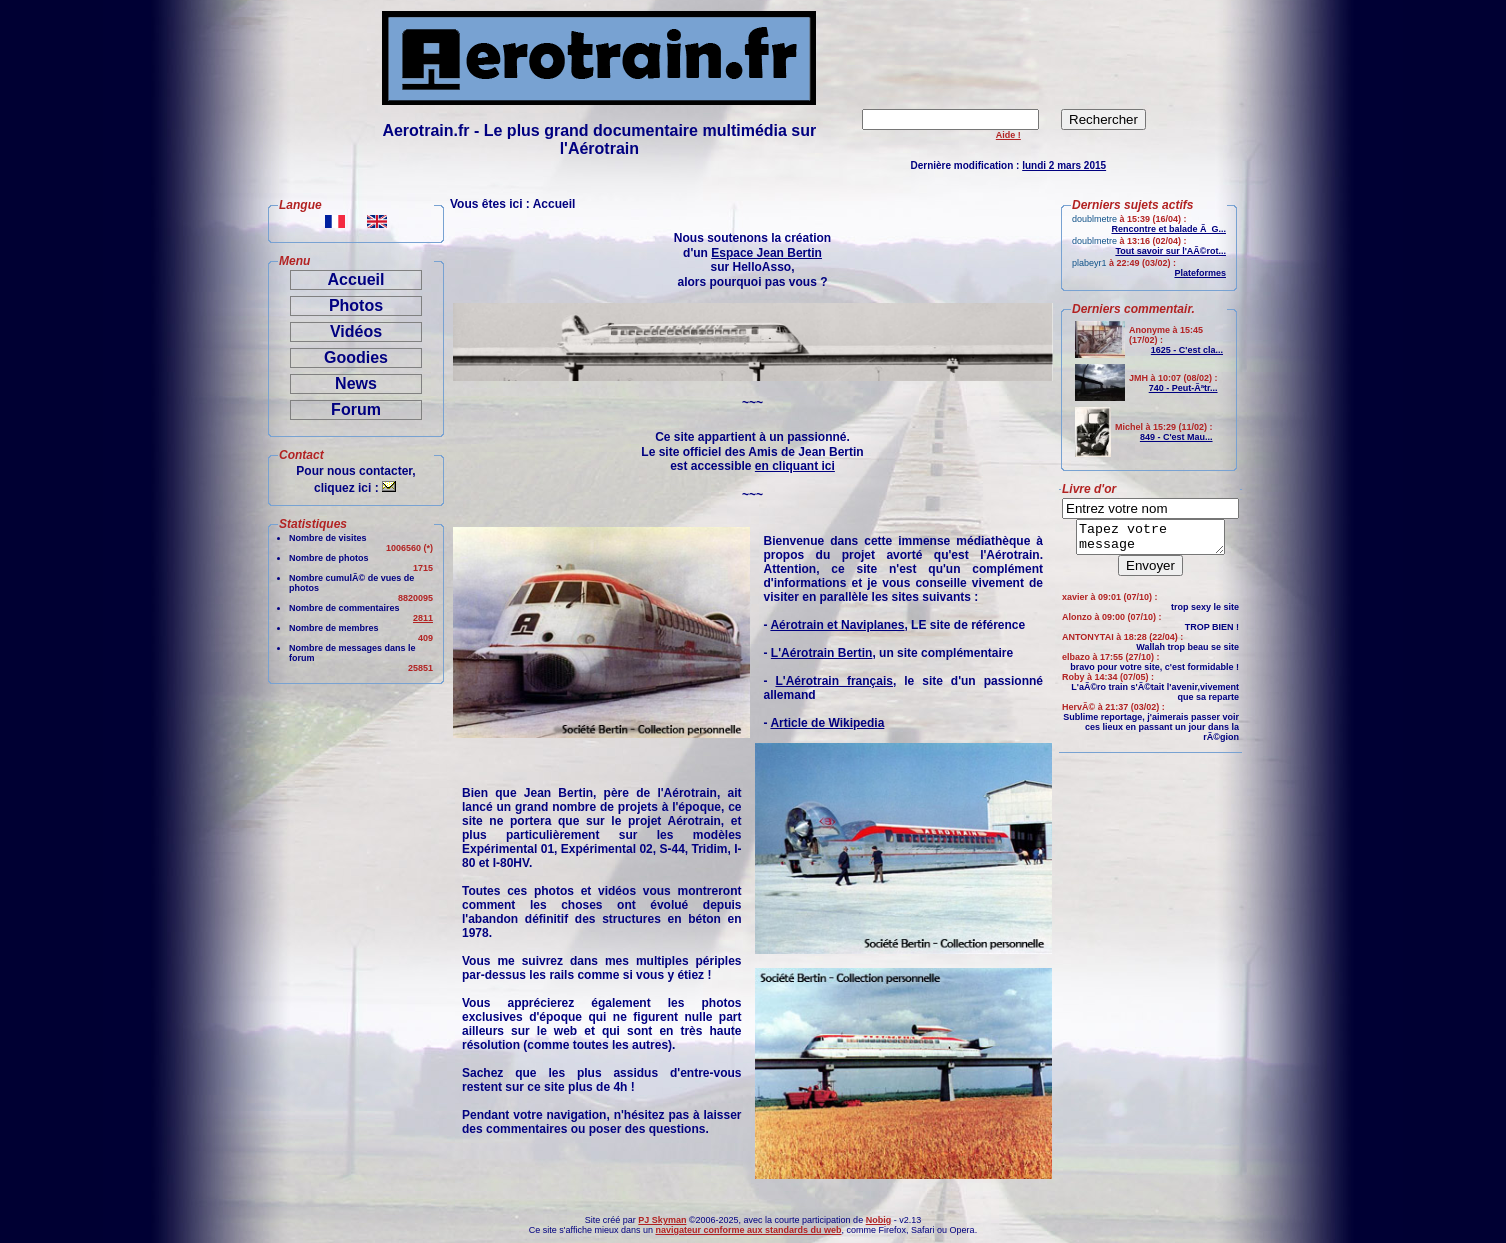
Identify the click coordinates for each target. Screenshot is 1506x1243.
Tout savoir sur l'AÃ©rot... (1170, 251)
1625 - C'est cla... (1187, 350)
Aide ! (1008, 135)
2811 (423, 618)
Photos (356, 305)
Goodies (356, 357)
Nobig (879, 1220)
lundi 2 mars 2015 (1064, 165)
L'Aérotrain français (834, 681)
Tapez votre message (1150, 540)
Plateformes (1200, 273)
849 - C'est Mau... (1176, 437)
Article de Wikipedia (827, 723)
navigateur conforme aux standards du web (748, 1230)
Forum (356, 409)
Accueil (356, 279)
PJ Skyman (662, 1220)
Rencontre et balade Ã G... (1168, 229)
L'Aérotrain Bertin (822, 653)
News (356, 383)
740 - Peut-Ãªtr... (1183, 388)
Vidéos (356, 331)
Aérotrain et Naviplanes (837, 625)
